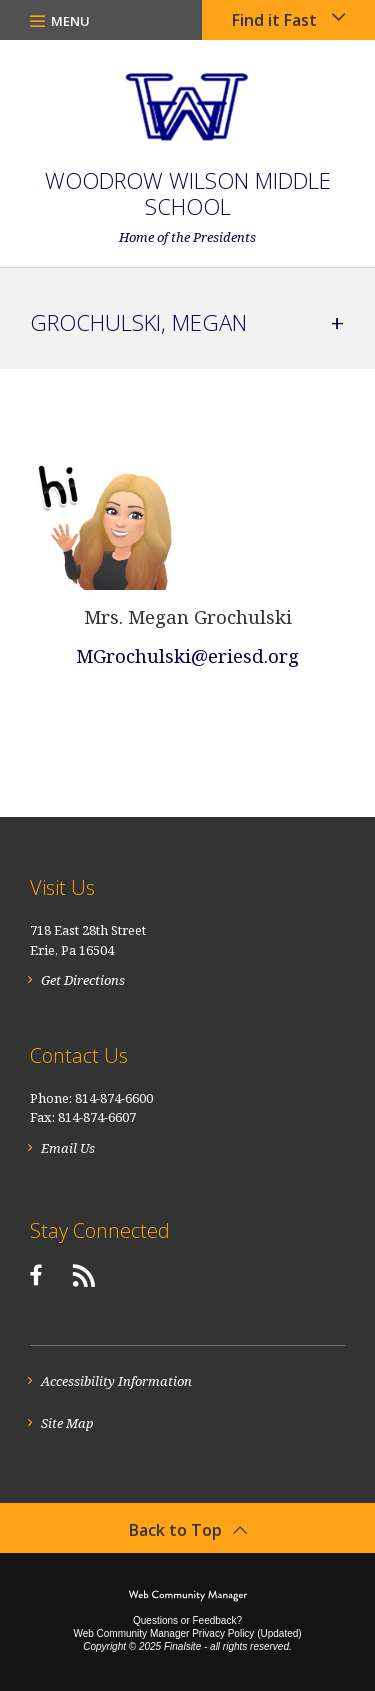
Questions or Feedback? (187, 1620)
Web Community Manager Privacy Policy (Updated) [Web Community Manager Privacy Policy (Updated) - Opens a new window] (187, 1633)
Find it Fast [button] (274, 20)
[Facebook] (35, 1274)
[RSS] (84, 1275)
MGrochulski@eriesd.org (187, 655)
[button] (60, 20)
